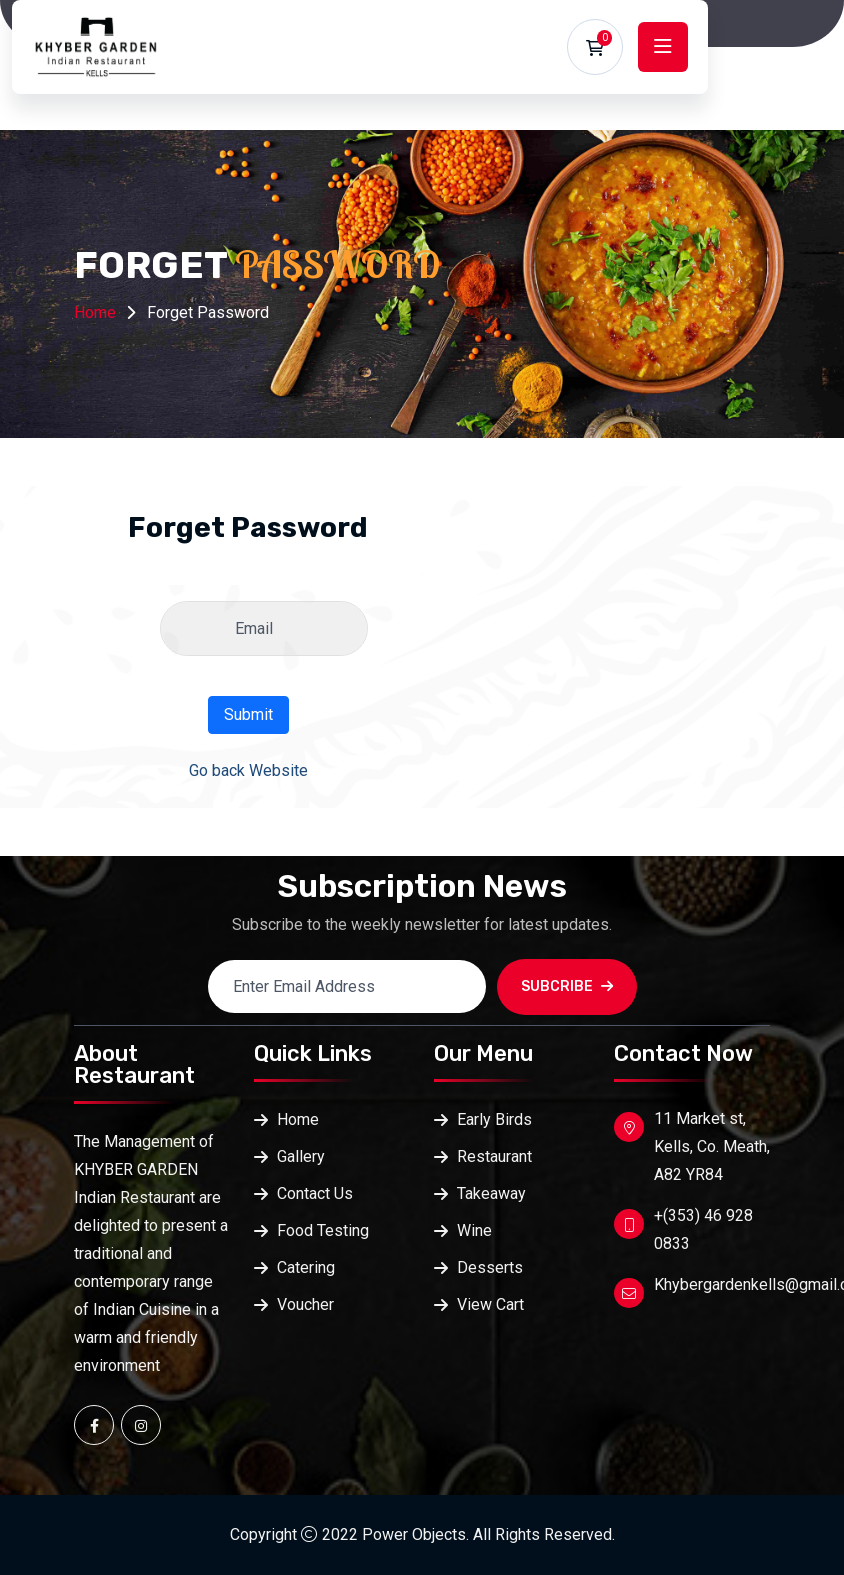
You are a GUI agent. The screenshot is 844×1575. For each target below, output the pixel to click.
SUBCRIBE (567, 986)
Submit (248, 714)
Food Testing (323, 1230)
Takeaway (491, 1193)
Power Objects (414, 1534)
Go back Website (248, 770)
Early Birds (494, 1119)
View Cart (490, 1304)
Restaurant (494, 1156)
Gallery (301, 1156)
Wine (474, 1230)
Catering (306, 1267)
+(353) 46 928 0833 (703, 1229)
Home (95, 312)
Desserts (490, 1267)
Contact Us (315, 1193)
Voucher (305, 1304)
